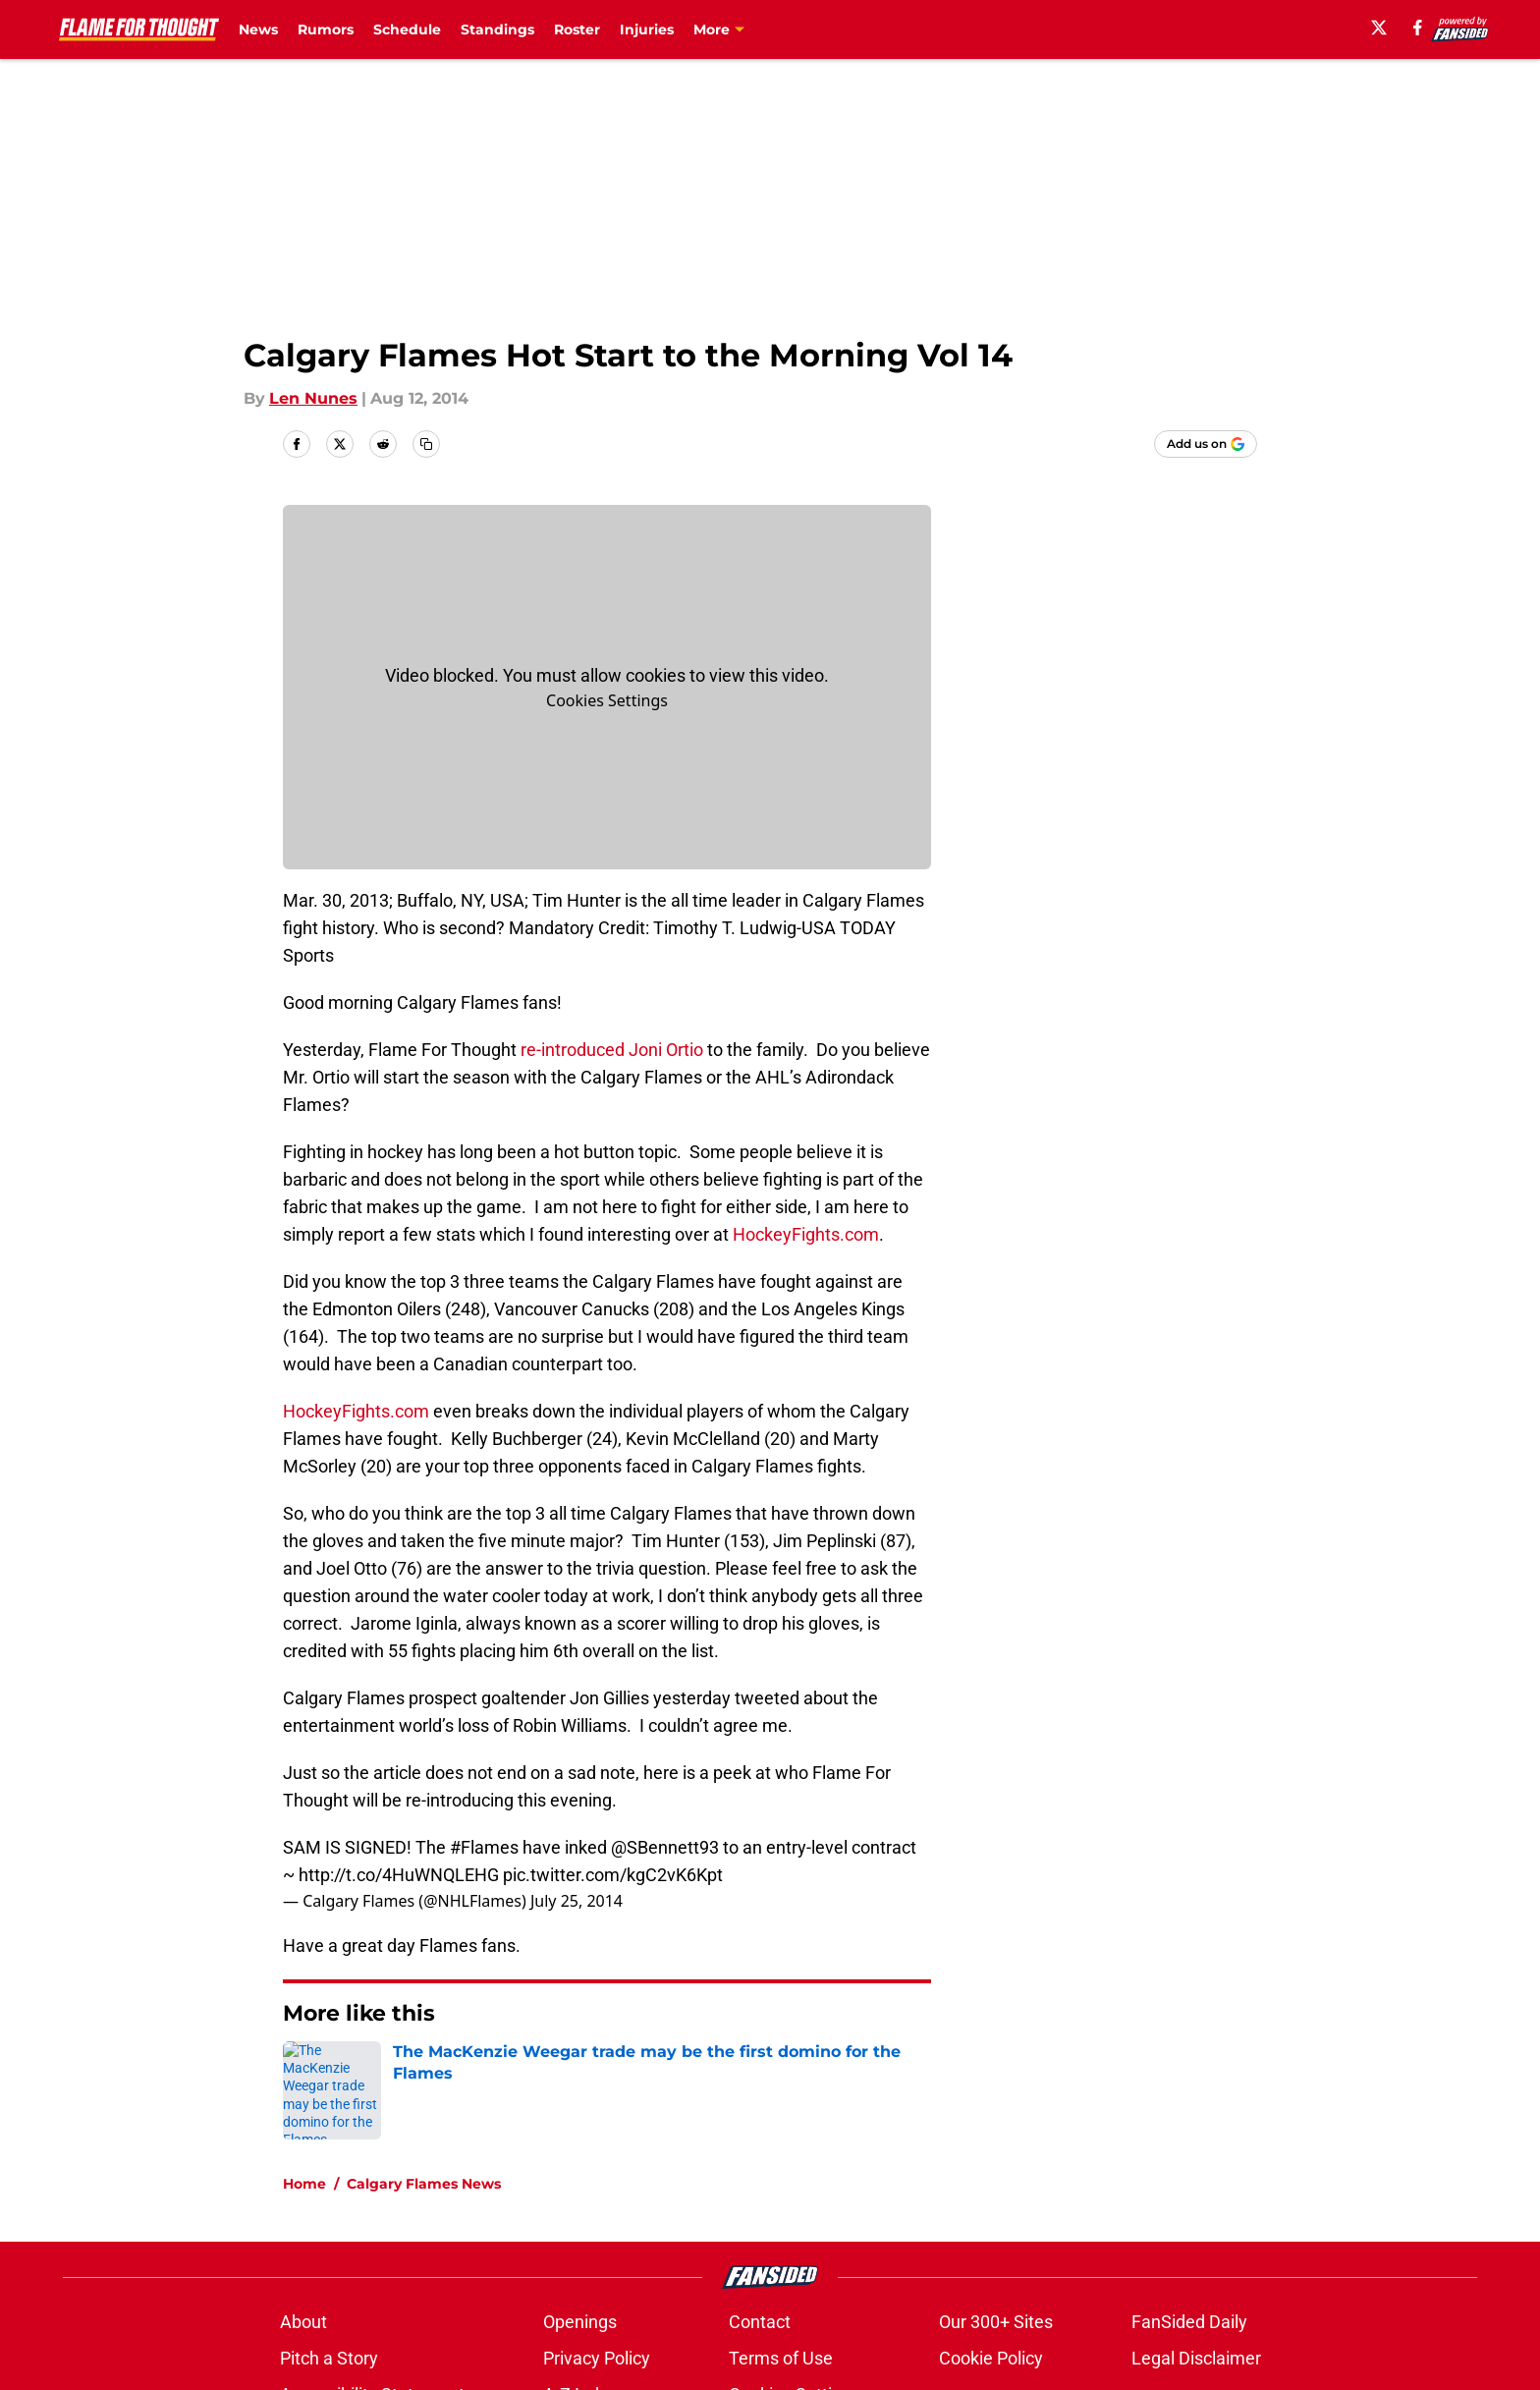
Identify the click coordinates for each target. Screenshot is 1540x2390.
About (303, 2321)
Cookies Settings (607, 700)
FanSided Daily (1189, 2321)
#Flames (484, 1847)
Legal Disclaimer (1196, 2358)
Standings (497, 29)
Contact (760, 2321)
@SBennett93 (665, 1847)
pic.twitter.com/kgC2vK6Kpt (613, 1874)
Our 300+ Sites (996, 2321)
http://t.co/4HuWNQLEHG (399, 1874)
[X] (1379, 27)
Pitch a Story (329, 2358)
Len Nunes (313, 398)
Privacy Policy (596, 2358)
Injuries (647, 29)
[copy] (426, 444)
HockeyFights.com (804, 1234)
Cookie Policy (991, 2358)
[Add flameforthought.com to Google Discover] (1205, 444)
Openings (580, 2321)
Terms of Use (781, 2358)
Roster (577, 29)
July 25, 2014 (576, 1901)
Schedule (407, 29)
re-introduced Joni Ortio (610, 1049)
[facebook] (1417, 27)
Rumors (326, 29)
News (258, 29)
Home (304, 2184)
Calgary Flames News (424, 2184)
